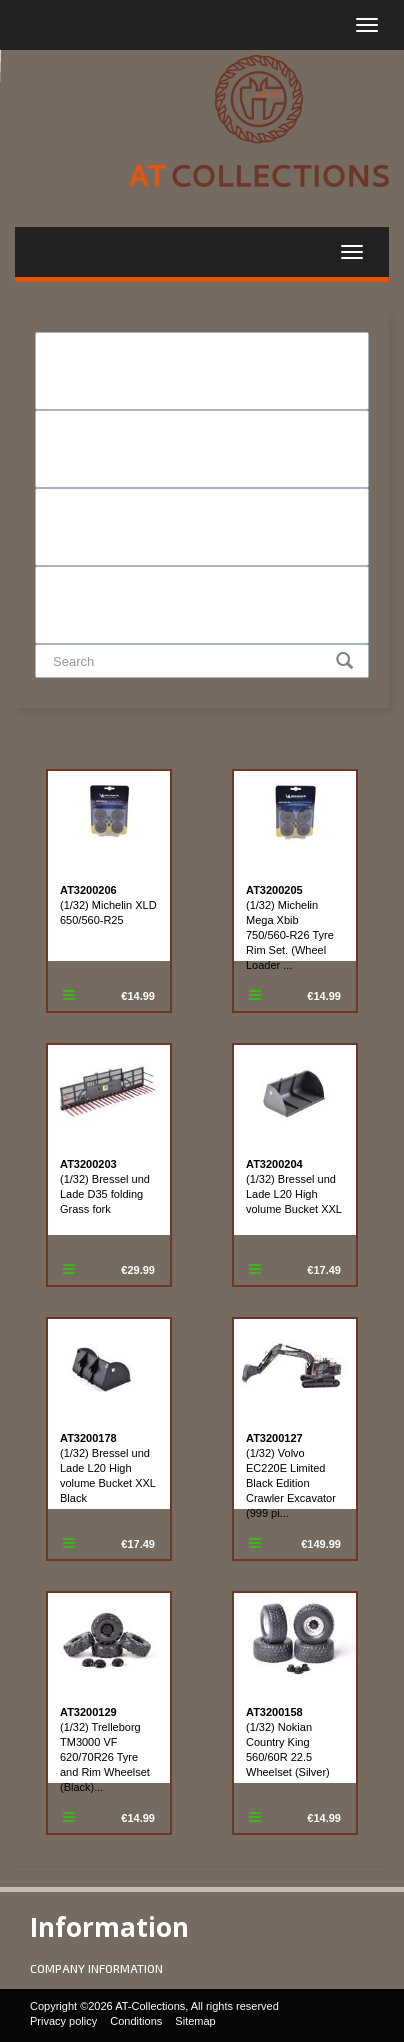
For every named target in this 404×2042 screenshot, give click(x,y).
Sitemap (195, 2021)
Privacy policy (63, 2021)
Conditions (136, 2021)
